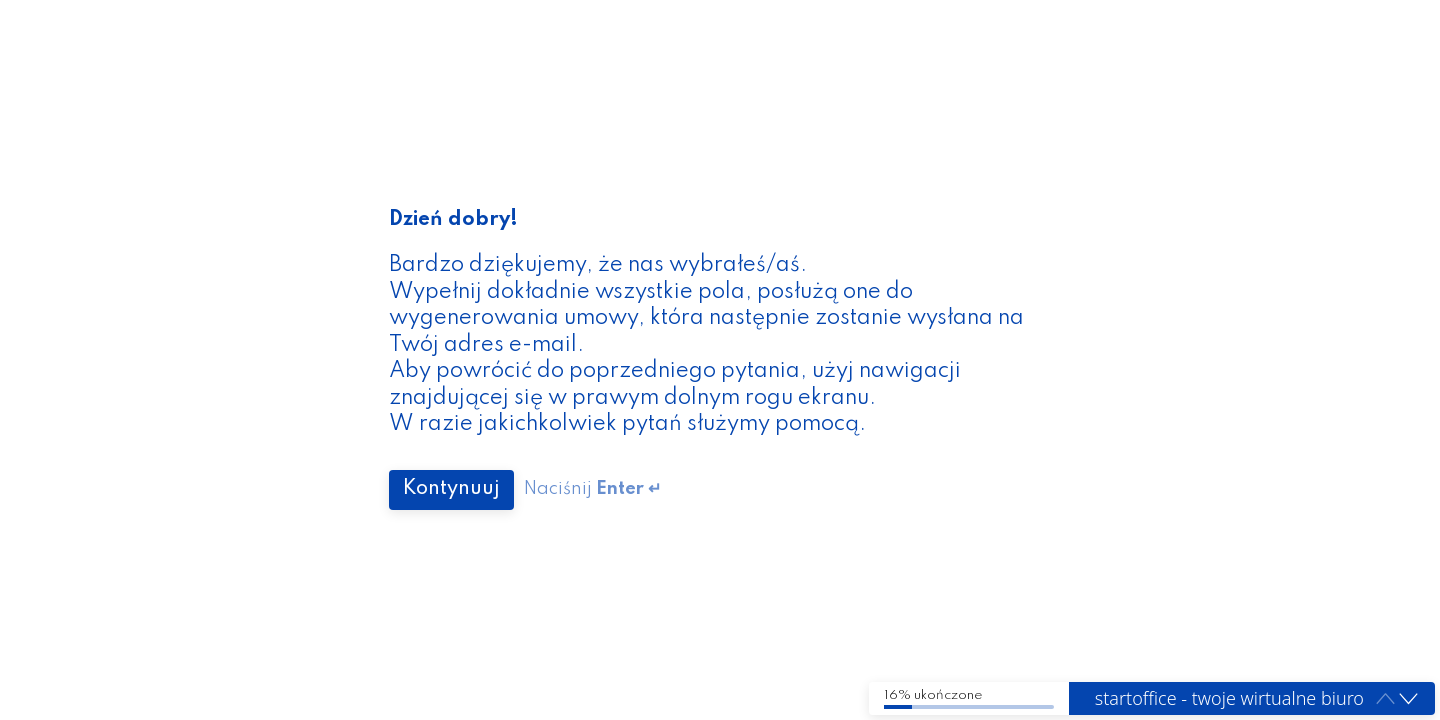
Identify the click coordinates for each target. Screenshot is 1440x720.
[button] (1408, 700)
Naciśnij (592, 489)
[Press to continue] (451, 490)
